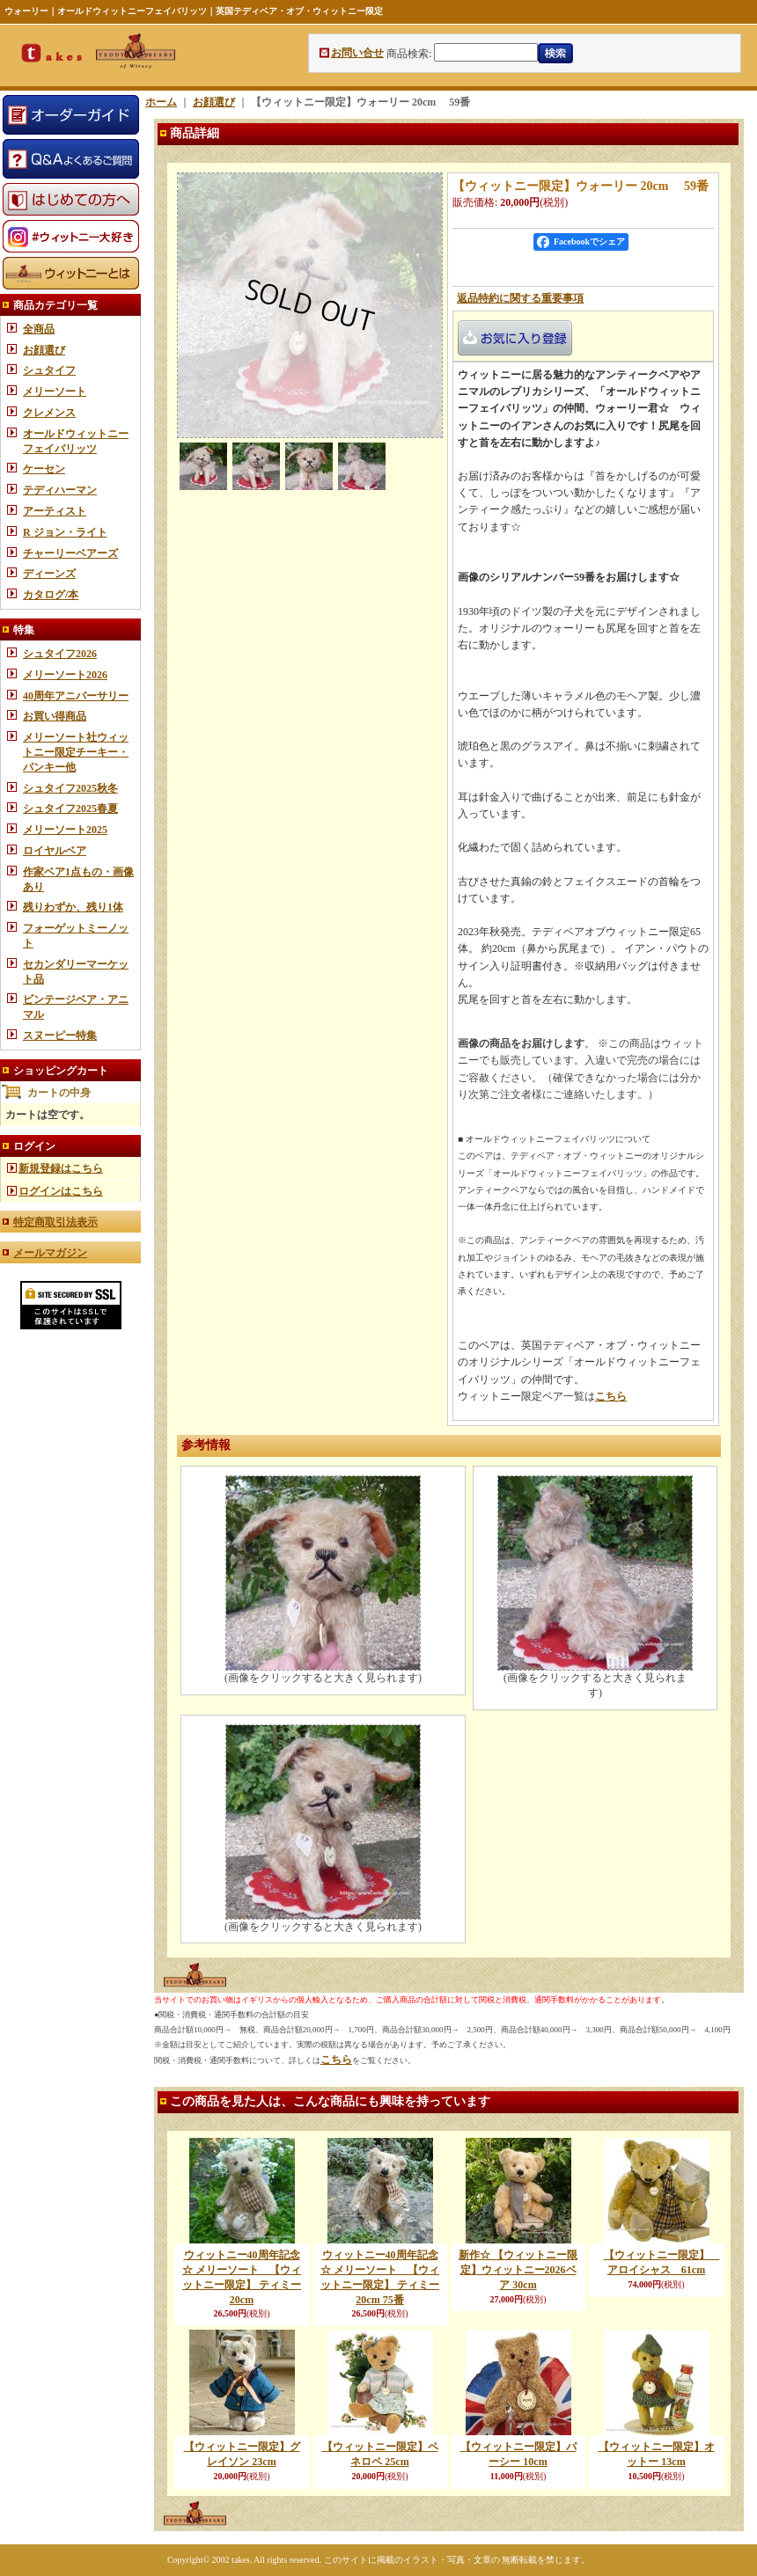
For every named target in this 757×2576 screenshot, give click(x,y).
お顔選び (44, 350)
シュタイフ (49, 370)
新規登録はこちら (60, 1168)
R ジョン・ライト (65, 532)
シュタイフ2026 (60, 654)
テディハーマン (60, 490)
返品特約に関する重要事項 (520, 298)
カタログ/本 (50, 595)
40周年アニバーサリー (76, 696)
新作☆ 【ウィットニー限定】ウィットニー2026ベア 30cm (518, 2270)
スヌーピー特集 (60, 1035)
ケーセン (44, 469)
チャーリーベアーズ (70, 553)
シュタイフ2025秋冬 (70, 788)
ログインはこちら (60, 1191)
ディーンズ (49, 573)
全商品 (39, 329)
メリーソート (54, 391)
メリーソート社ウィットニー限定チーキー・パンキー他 (76, 752)
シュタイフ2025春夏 (70, 808)
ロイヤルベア (54, 851)
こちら (611, 1396)
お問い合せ (357, 53)
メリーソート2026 (65, 675)
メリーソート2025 (65, 829)
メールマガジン (50, 1253)
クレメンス (49, 412)
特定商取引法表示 (55, 1222)
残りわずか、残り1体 (73, 907)
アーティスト (54, 511)
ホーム (161, 102)
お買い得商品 (54, 716)
